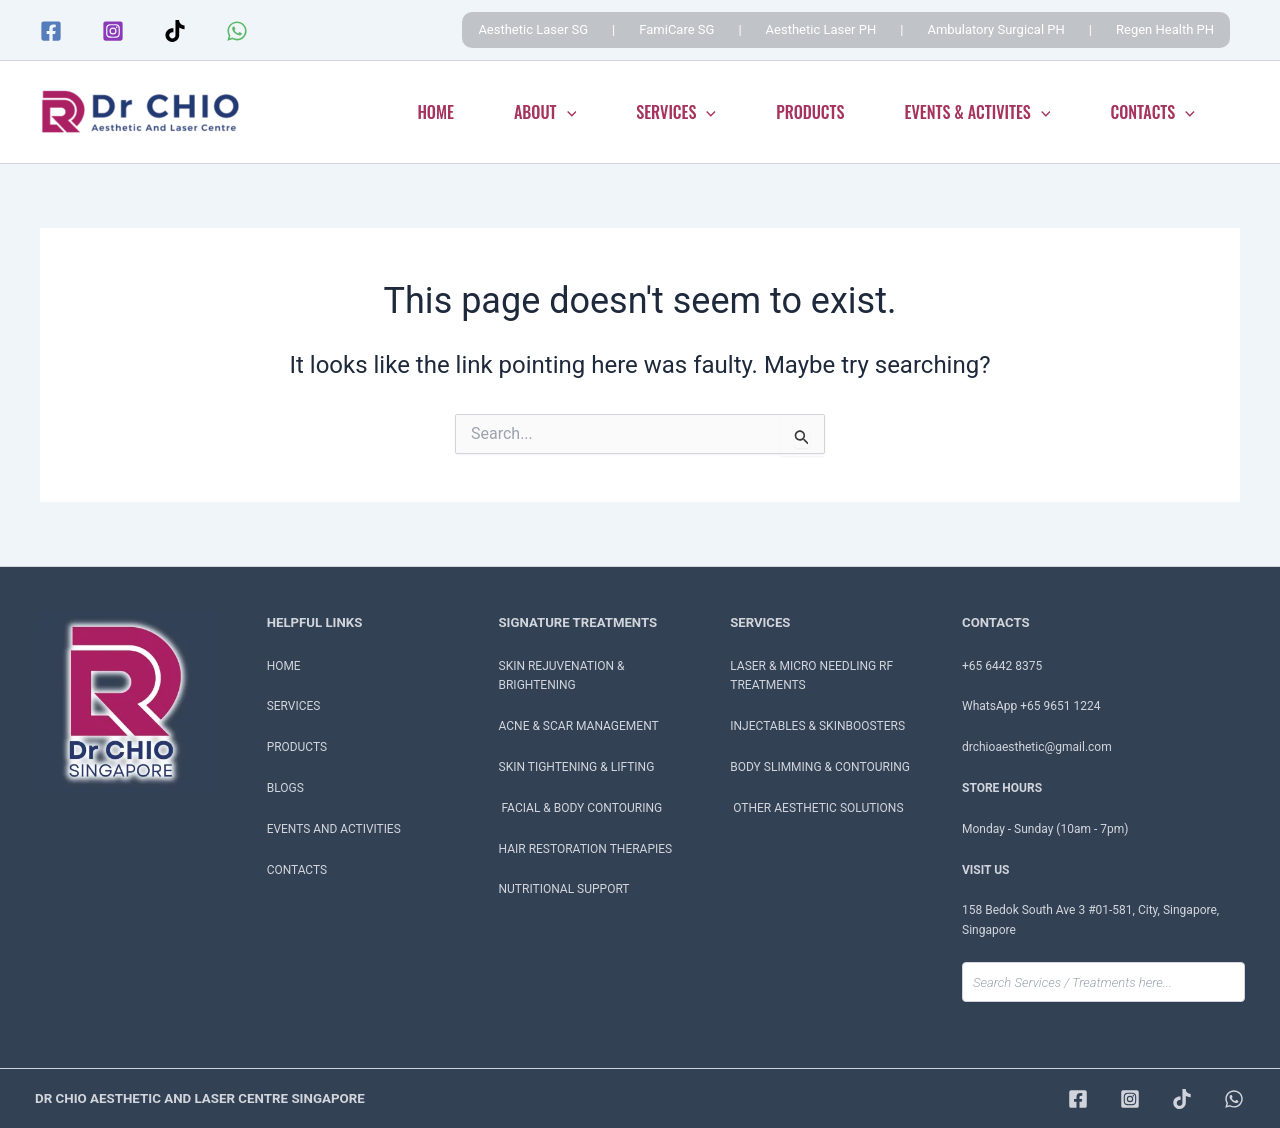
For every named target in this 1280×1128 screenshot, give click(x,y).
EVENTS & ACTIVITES (978, 112)
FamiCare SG (676, 29)
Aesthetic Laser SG (533, 29)
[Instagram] (113, 31)
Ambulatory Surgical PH (995, 29)
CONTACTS (1152, 112)
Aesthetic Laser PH (821, 29)
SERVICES (676, 112)
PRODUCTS (810, 112)
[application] (567, 112)
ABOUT (545, 112)
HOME (435, 112)
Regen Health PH (1165, 29)
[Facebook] (51, 31)
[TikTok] (175, 31)
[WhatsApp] (237, 31)
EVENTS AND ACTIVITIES (334, 829)
